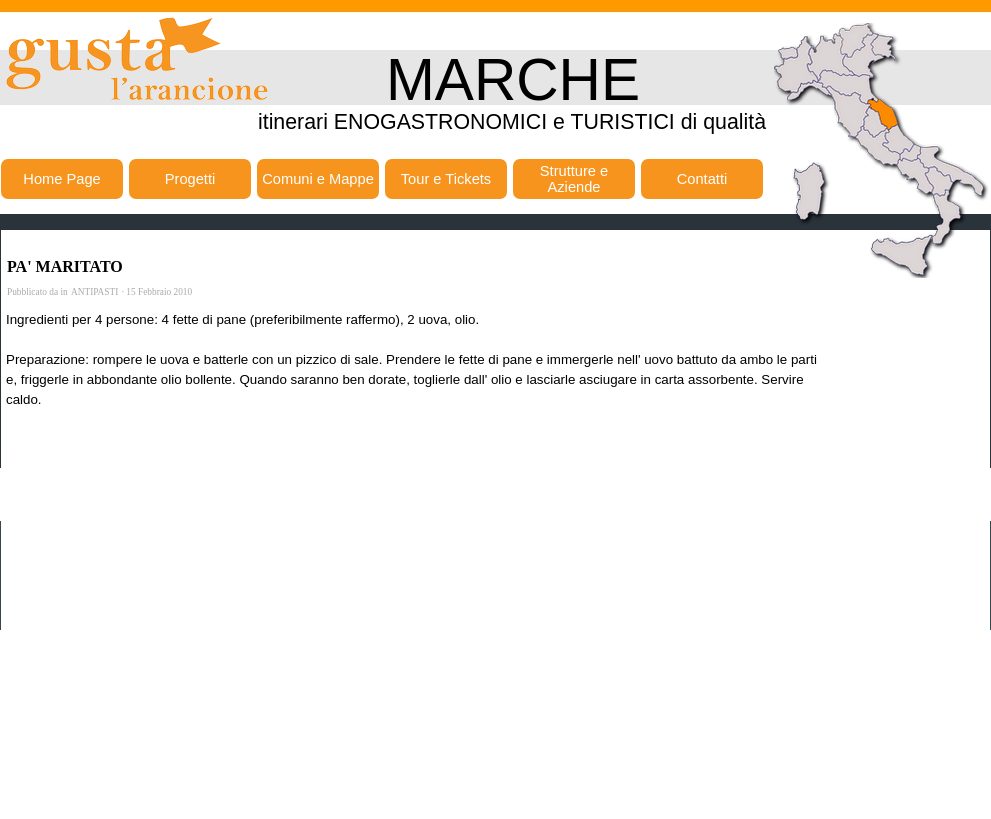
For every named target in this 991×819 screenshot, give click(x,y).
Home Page (61, 179)
